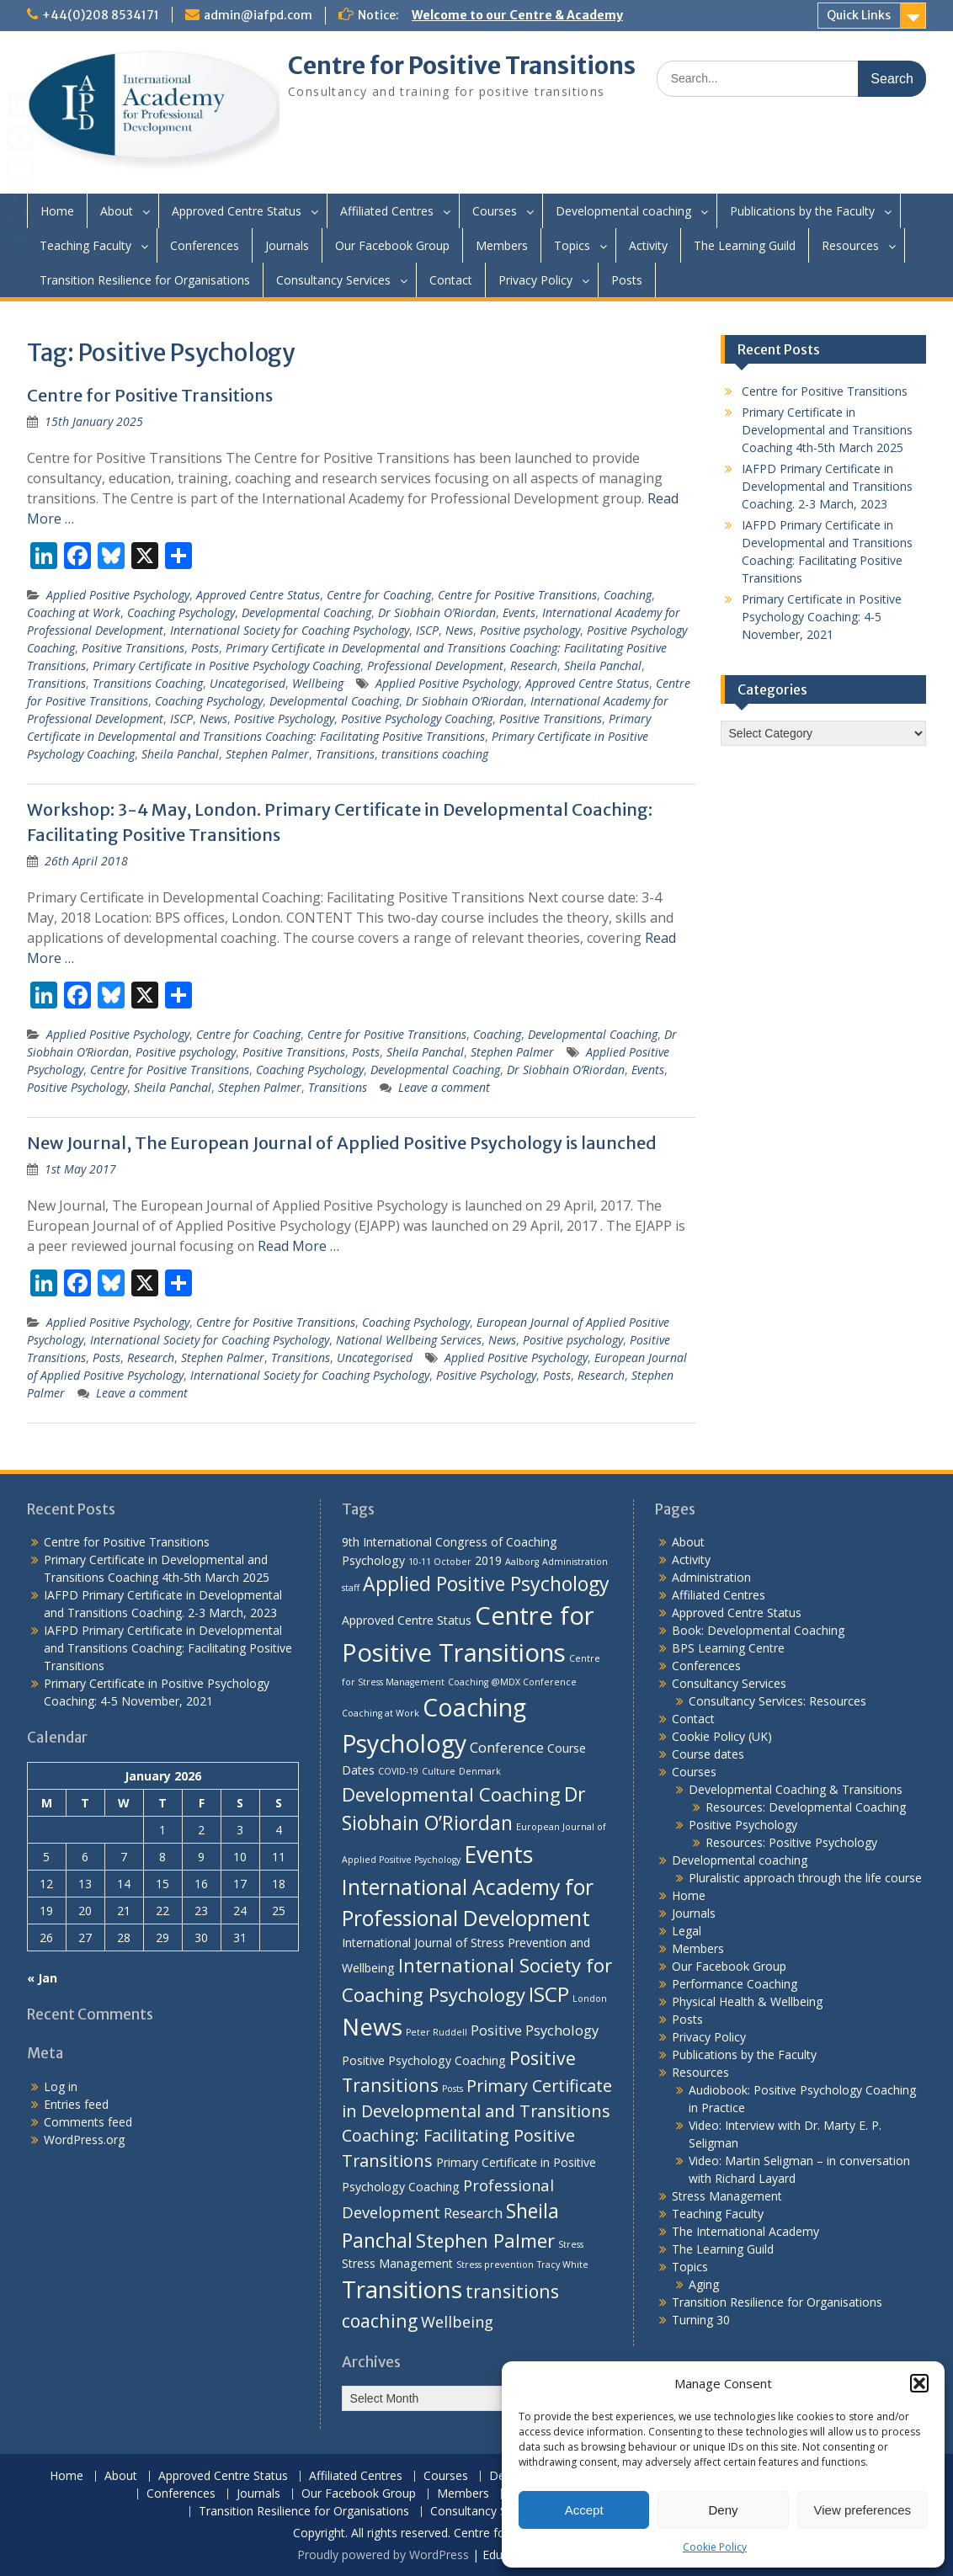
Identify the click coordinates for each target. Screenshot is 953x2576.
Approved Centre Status (236, 211)
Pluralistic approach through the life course (805, 1878)
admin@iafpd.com (258, 15)
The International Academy (745, 2231)
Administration (711, 1577)
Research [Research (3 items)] (473, 2212)
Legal (686, 1931)
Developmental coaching (623, 211)
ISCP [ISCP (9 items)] (549, 1994)
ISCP (427, 630)
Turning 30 (701, 2320)
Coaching (628, 595)
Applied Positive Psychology (117, 595)
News (459, 630)
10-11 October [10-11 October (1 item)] (439, 1561)
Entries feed (76, 2104)
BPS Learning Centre (728, 1648)
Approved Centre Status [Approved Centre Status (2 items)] (406, 1620)
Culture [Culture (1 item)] (438, 1771)
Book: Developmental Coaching (758, 1630)
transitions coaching (434, 754)
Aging (704, 2284)
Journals (287, 245)
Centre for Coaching (379, 595)
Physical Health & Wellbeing (747, 2001)
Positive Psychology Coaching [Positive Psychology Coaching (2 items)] (424, 2060)
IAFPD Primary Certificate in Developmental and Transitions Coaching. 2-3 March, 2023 (827, 486)
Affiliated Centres (387, 211)
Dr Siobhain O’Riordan (437, 612)
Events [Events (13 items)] (498, 1854)
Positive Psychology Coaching (416, 718)
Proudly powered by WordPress (383, 2555)
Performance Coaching (734, 1984)
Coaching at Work (73, 612)
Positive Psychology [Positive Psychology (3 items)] (535, 2030)
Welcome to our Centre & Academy (517, 15)
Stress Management (727, 2196)
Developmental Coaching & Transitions (795, 1789)
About (116, 211)
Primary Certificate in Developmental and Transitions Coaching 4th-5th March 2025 (827, 429)
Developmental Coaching (306, 612)
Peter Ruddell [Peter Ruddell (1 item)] (436, 2032)
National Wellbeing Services (409, 1340)
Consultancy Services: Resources (777, 1701)
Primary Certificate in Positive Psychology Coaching (226, 665)
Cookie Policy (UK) (722, 1736)
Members (502, 245)
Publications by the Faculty (802, 211)
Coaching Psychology (181, 612)
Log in (60, 2086)
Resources (850, 245)
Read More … (298, 1246)
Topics (572, 245)
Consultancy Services (333, 280)
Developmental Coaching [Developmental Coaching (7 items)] (451, 1794)
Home (57, 211)
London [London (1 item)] (589, 1998)
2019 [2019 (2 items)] (488, 1560)
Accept (584, 2510)
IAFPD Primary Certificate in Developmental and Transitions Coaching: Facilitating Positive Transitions (168, 1648)
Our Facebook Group (392, 245)
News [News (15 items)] (372, 2026)
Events (519, 612)
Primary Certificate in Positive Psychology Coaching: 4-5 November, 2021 (822, 616)
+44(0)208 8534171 (100, 15)
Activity (648, 245)
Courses (494, 211)
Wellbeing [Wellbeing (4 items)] (457, 2321)
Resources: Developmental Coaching (805, 1807)
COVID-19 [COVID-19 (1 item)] (398, 1771)
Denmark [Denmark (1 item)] (480, 1771)
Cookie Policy (715, 2547)
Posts (626, 280)
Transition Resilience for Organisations (145, 280)
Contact (450, 280)
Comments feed (88, 2122)
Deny (722, 2510)
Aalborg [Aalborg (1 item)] (522, 1561)
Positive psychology (530, 630)
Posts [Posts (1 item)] (452, 2088)
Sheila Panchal (603, 665)
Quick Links (859, 15)
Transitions (56, 683)
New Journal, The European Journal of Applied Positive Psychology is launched (342, 1142)
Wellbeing (317, 683)
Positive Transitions (133, 648)
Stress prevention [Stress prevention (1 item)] (495, 2264)
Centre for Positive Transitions (462, 66)
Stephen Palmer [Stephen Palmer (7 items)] (485, 2240)
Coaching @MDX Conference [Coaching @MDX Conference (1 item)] (512, 1682)
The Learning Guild (745, 245)
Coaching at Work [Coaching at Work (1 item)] (380, 1713)
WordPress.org (84, 2140)
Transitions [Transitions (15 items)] (402, 2289)
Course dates (708, 1754)
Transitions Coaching (148, 683)
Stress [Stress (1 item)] (570, 2244)
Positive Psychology (284, 718)
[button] (919, 2383)
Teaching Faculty (85, 245)
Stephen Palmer (267, 754)
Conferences (204, 245)
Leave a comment (444, 1087)
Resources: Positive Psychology (791, 1842)
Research (533, 665)
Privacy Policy (535, 280)
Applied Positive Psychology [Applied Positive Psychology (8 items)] (486, 1583)
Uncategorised (247, 683)
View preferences (863, 2510)
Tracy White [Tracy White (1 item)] (562, 2264)
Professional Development (435, 665)
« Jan (42, 1978)
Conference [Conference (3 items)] (507, 1747)
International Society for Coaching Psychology (289, 630)
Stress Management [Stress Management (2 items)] (397, 2263)
